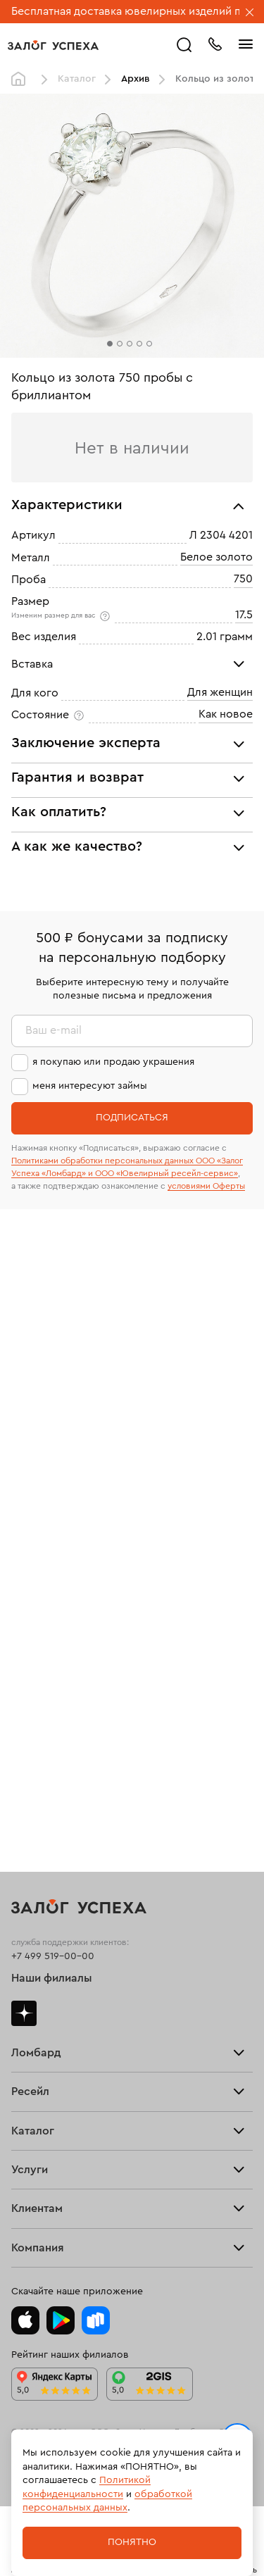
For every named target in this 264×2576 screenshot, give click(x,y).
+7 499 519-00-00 (52, 1956)
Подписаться (132, 1118)
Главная (21, 80)
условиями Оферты (206, 1186)
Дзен (24, 2013)
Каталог (77, 79)
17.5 (244, 614)
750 (243, 578)
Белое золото (216, 557)
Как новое (226, 714)
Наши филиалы (51, 1978)
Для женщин (220, 692)
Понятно (132, 2542)
